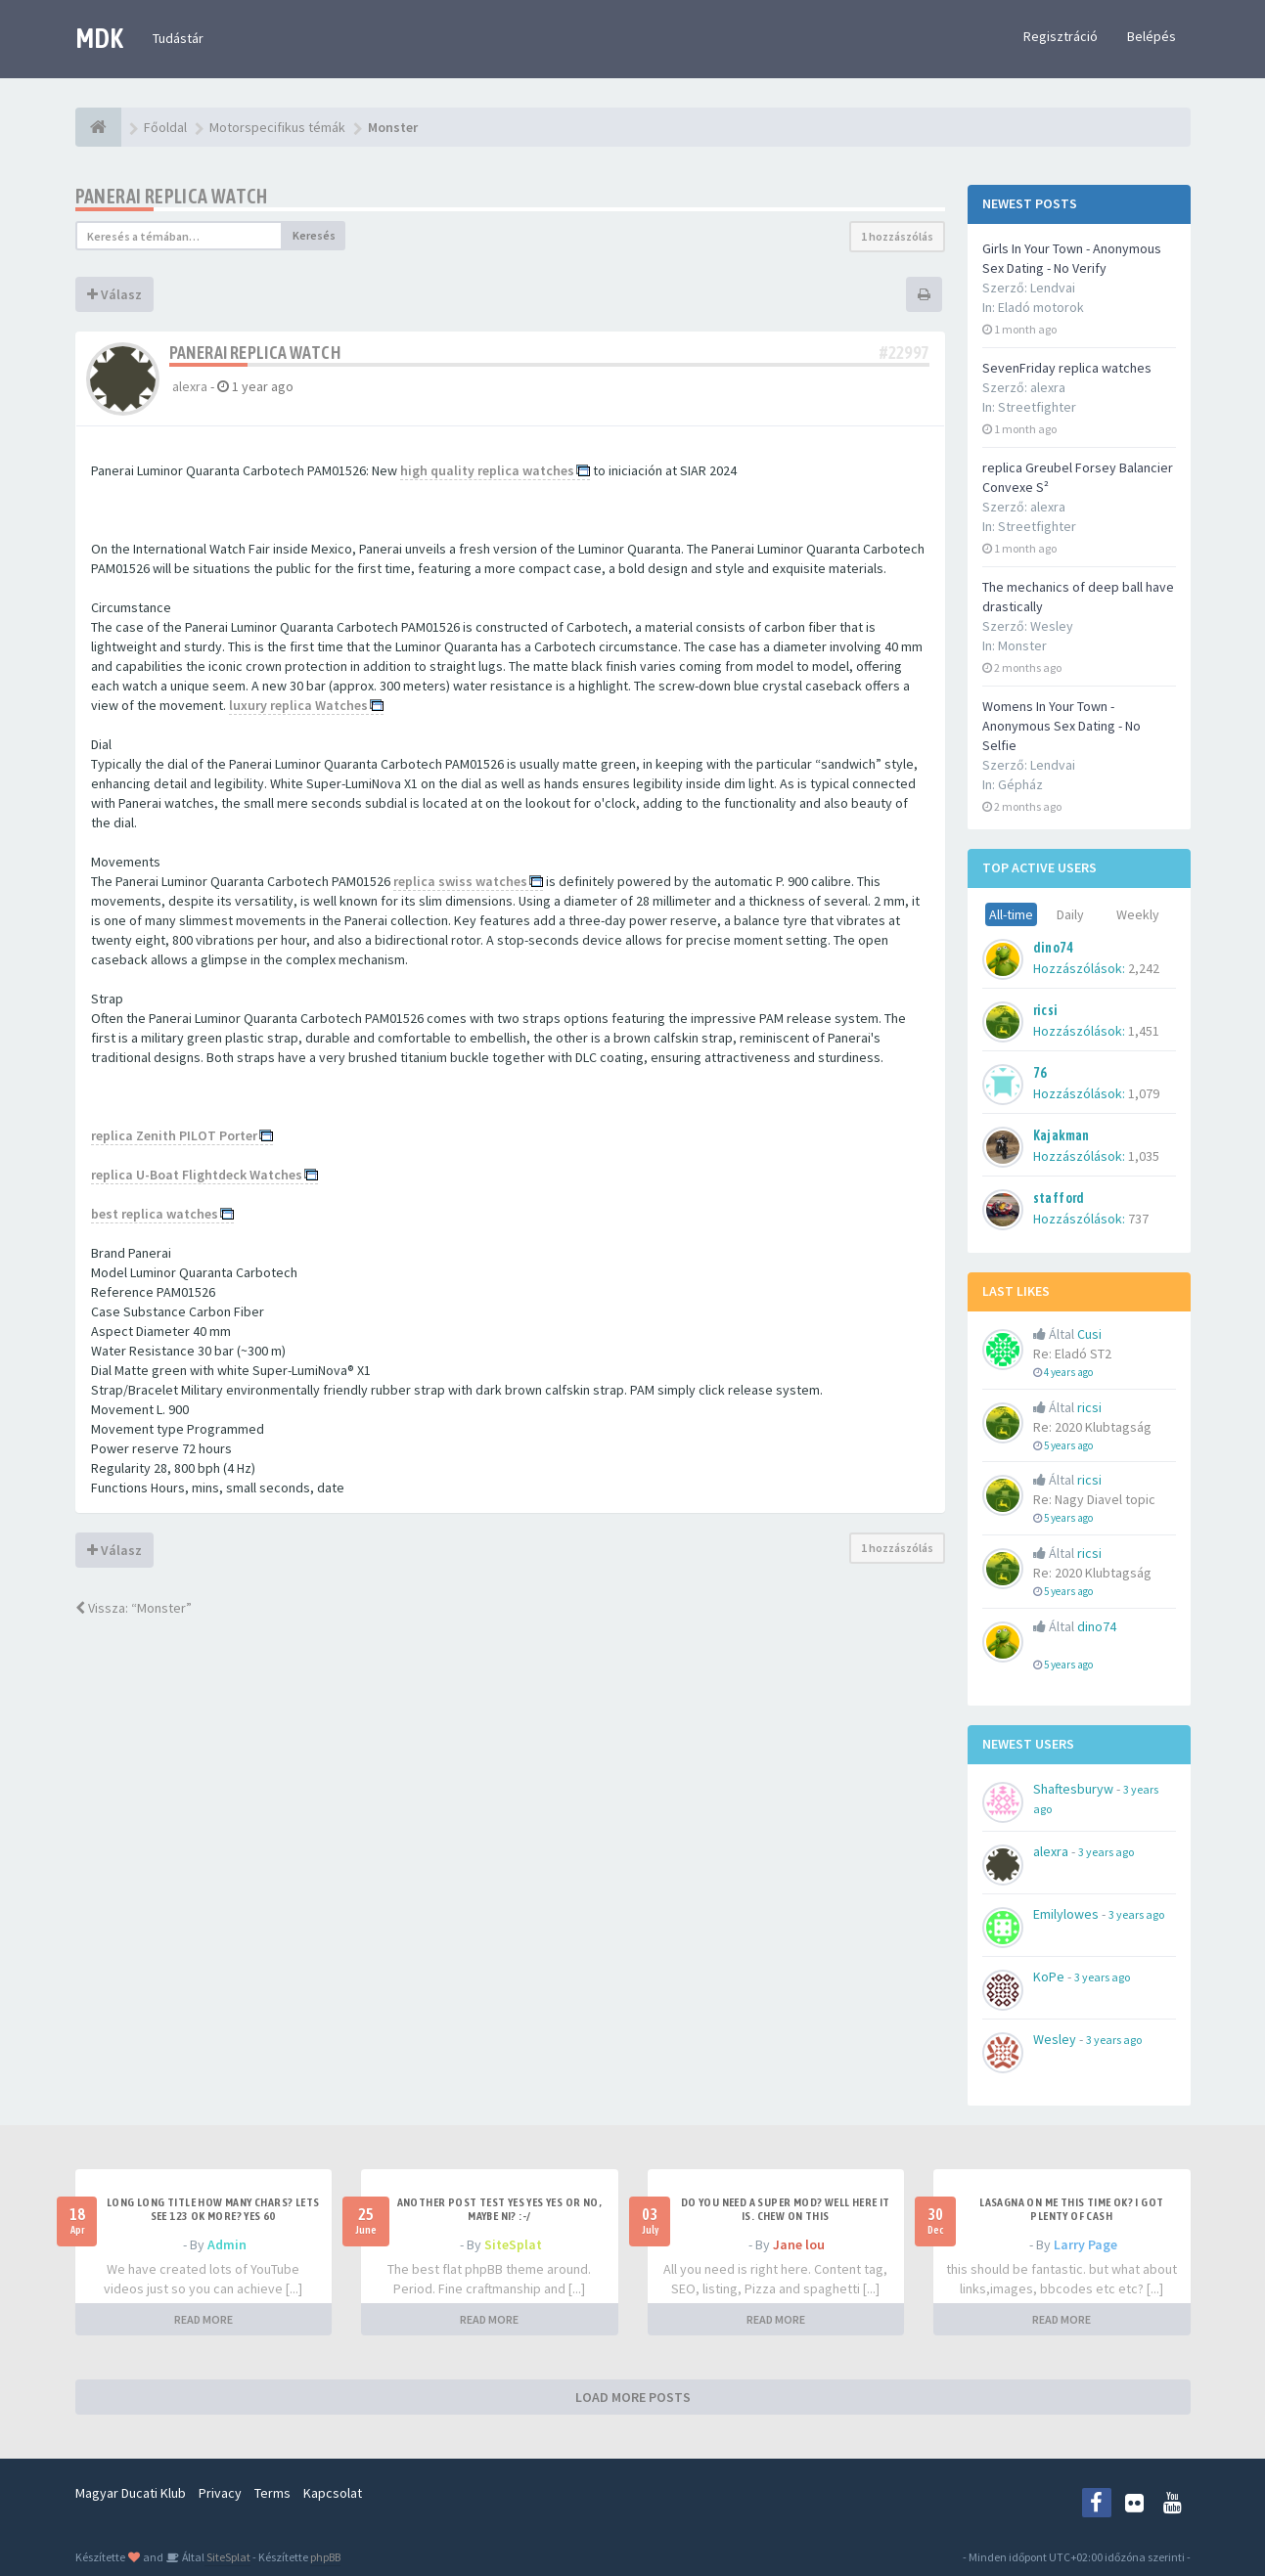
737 (1138, 1218)
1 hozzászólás (897, 236)
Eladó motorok (1041, 307)
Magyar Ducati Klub (130, 2493)
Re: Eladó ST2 (1072, 1353)
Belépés (1151, 36)
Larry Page (1085, 2244)
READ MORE (203, 2319)
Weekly (1137, 914)
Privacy (220, 2493)
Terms (272, 2493)
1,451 (1143, 1031)
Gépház (1020, 784)
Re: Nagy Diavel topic (1094, 1499)
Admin (227, 2244)
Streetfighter (1037, 407)
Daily (1070, 914)
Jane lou (799, 2244)
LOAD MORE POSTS (633, 2397)
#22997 (904, 352)
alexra (189, 386)
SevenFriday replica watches (1067, 368)
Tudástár (178, 38)
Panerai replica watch (171, 196)
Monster (1022, 645)
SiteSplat (513, 2244)
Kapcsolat (332, 2493)
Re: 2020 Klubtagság (1092, 1427)
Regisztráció (1060, 36)
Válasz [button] (114, 294)
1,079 (1143, 1093)
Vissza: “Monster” (133, 1608)
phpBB (325, 2557)
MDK (99, 38)
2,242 (1143, 968)
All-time (1011, 914)
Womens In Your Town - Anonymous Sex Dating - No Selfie (1061, 725)
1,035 (1143, 1156)
